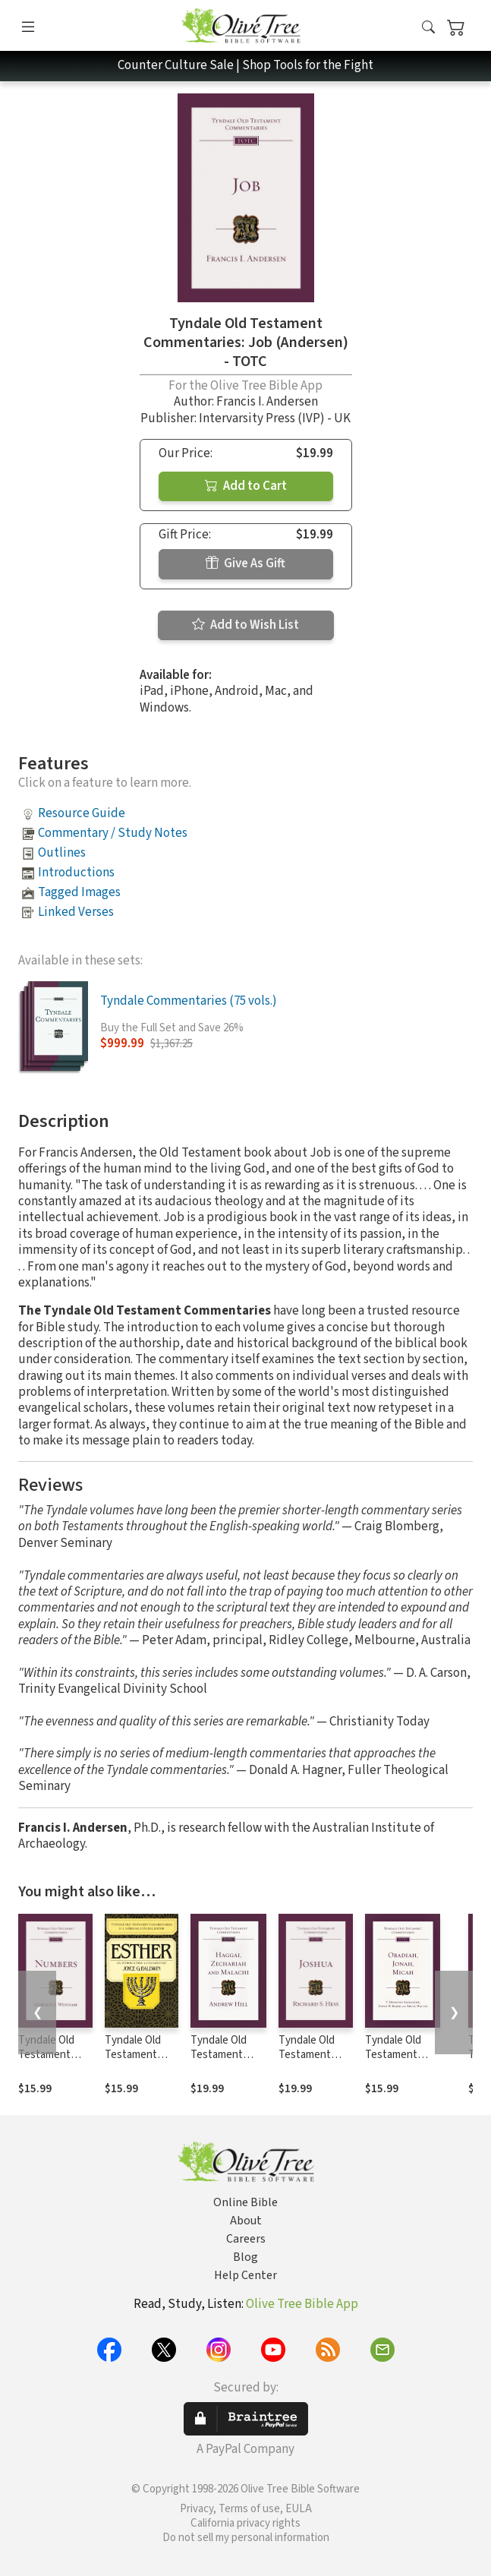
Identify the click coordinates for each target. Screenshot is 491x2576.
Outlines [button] (62, 853)
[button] (428, 28)
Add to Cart (246, 486)
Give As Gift (245, 563)
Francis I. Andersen (267, 402)
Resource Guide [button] (81, 813)
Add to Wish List (245, 625)
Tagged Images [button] (79, 892)
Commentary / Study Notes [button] (112, 833)
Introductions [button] (76, 872)
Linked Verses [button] (76, 912)
